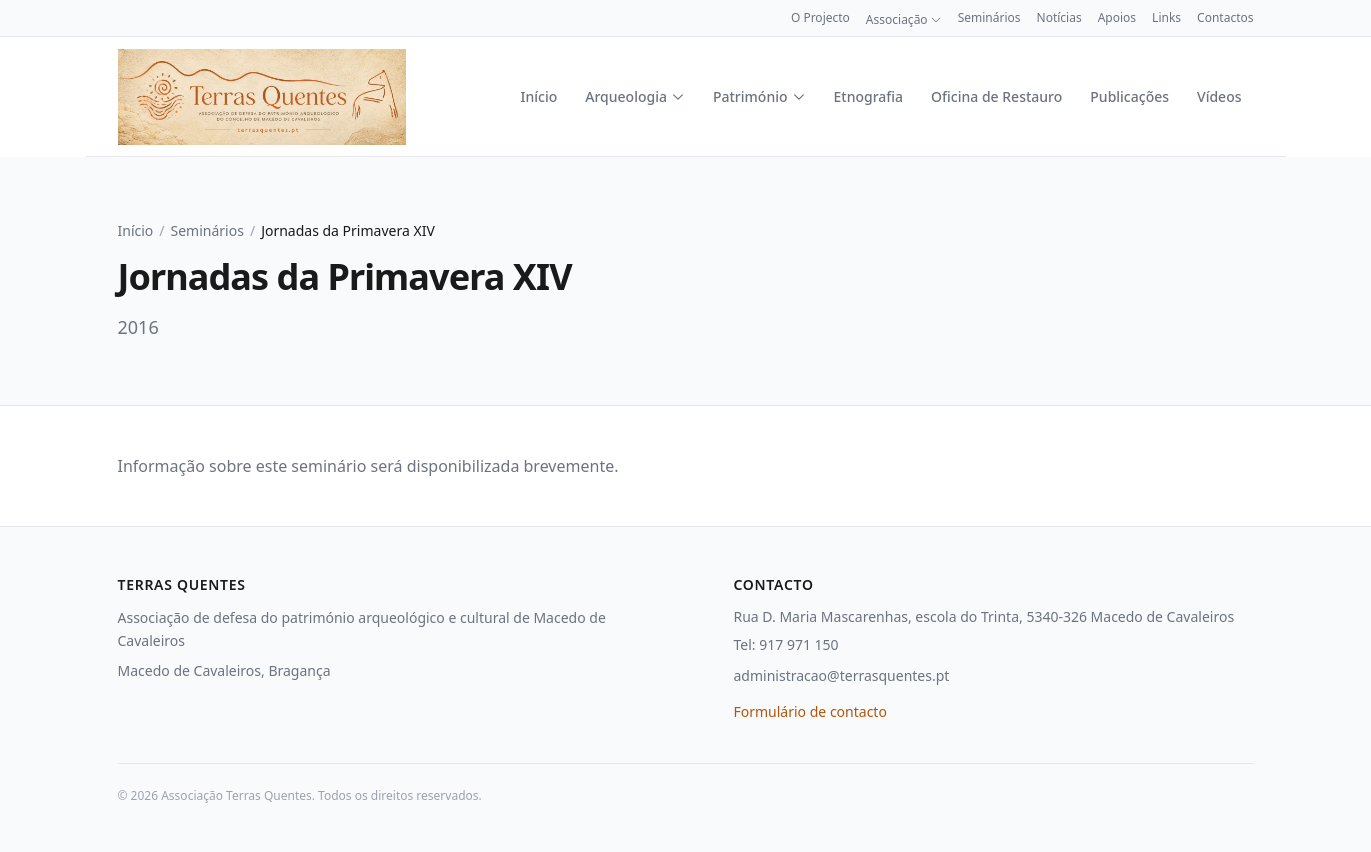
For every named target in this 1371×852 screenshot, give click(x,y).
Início (539, 96)
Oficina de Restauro (996, 96)
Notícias (1059, 18)
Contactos (1225, 18)
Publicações (1129, 96)
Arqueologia (635, 96)
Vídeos (1219, 96)
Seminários (989, 18)
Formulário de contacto (810, 711)
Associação (904, 20)
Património (759, 96)
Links (1166, 18)
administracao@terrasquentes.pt (842, 675)
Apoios (1117, 18)
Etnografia (869, 96)
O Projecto (820, 18)
